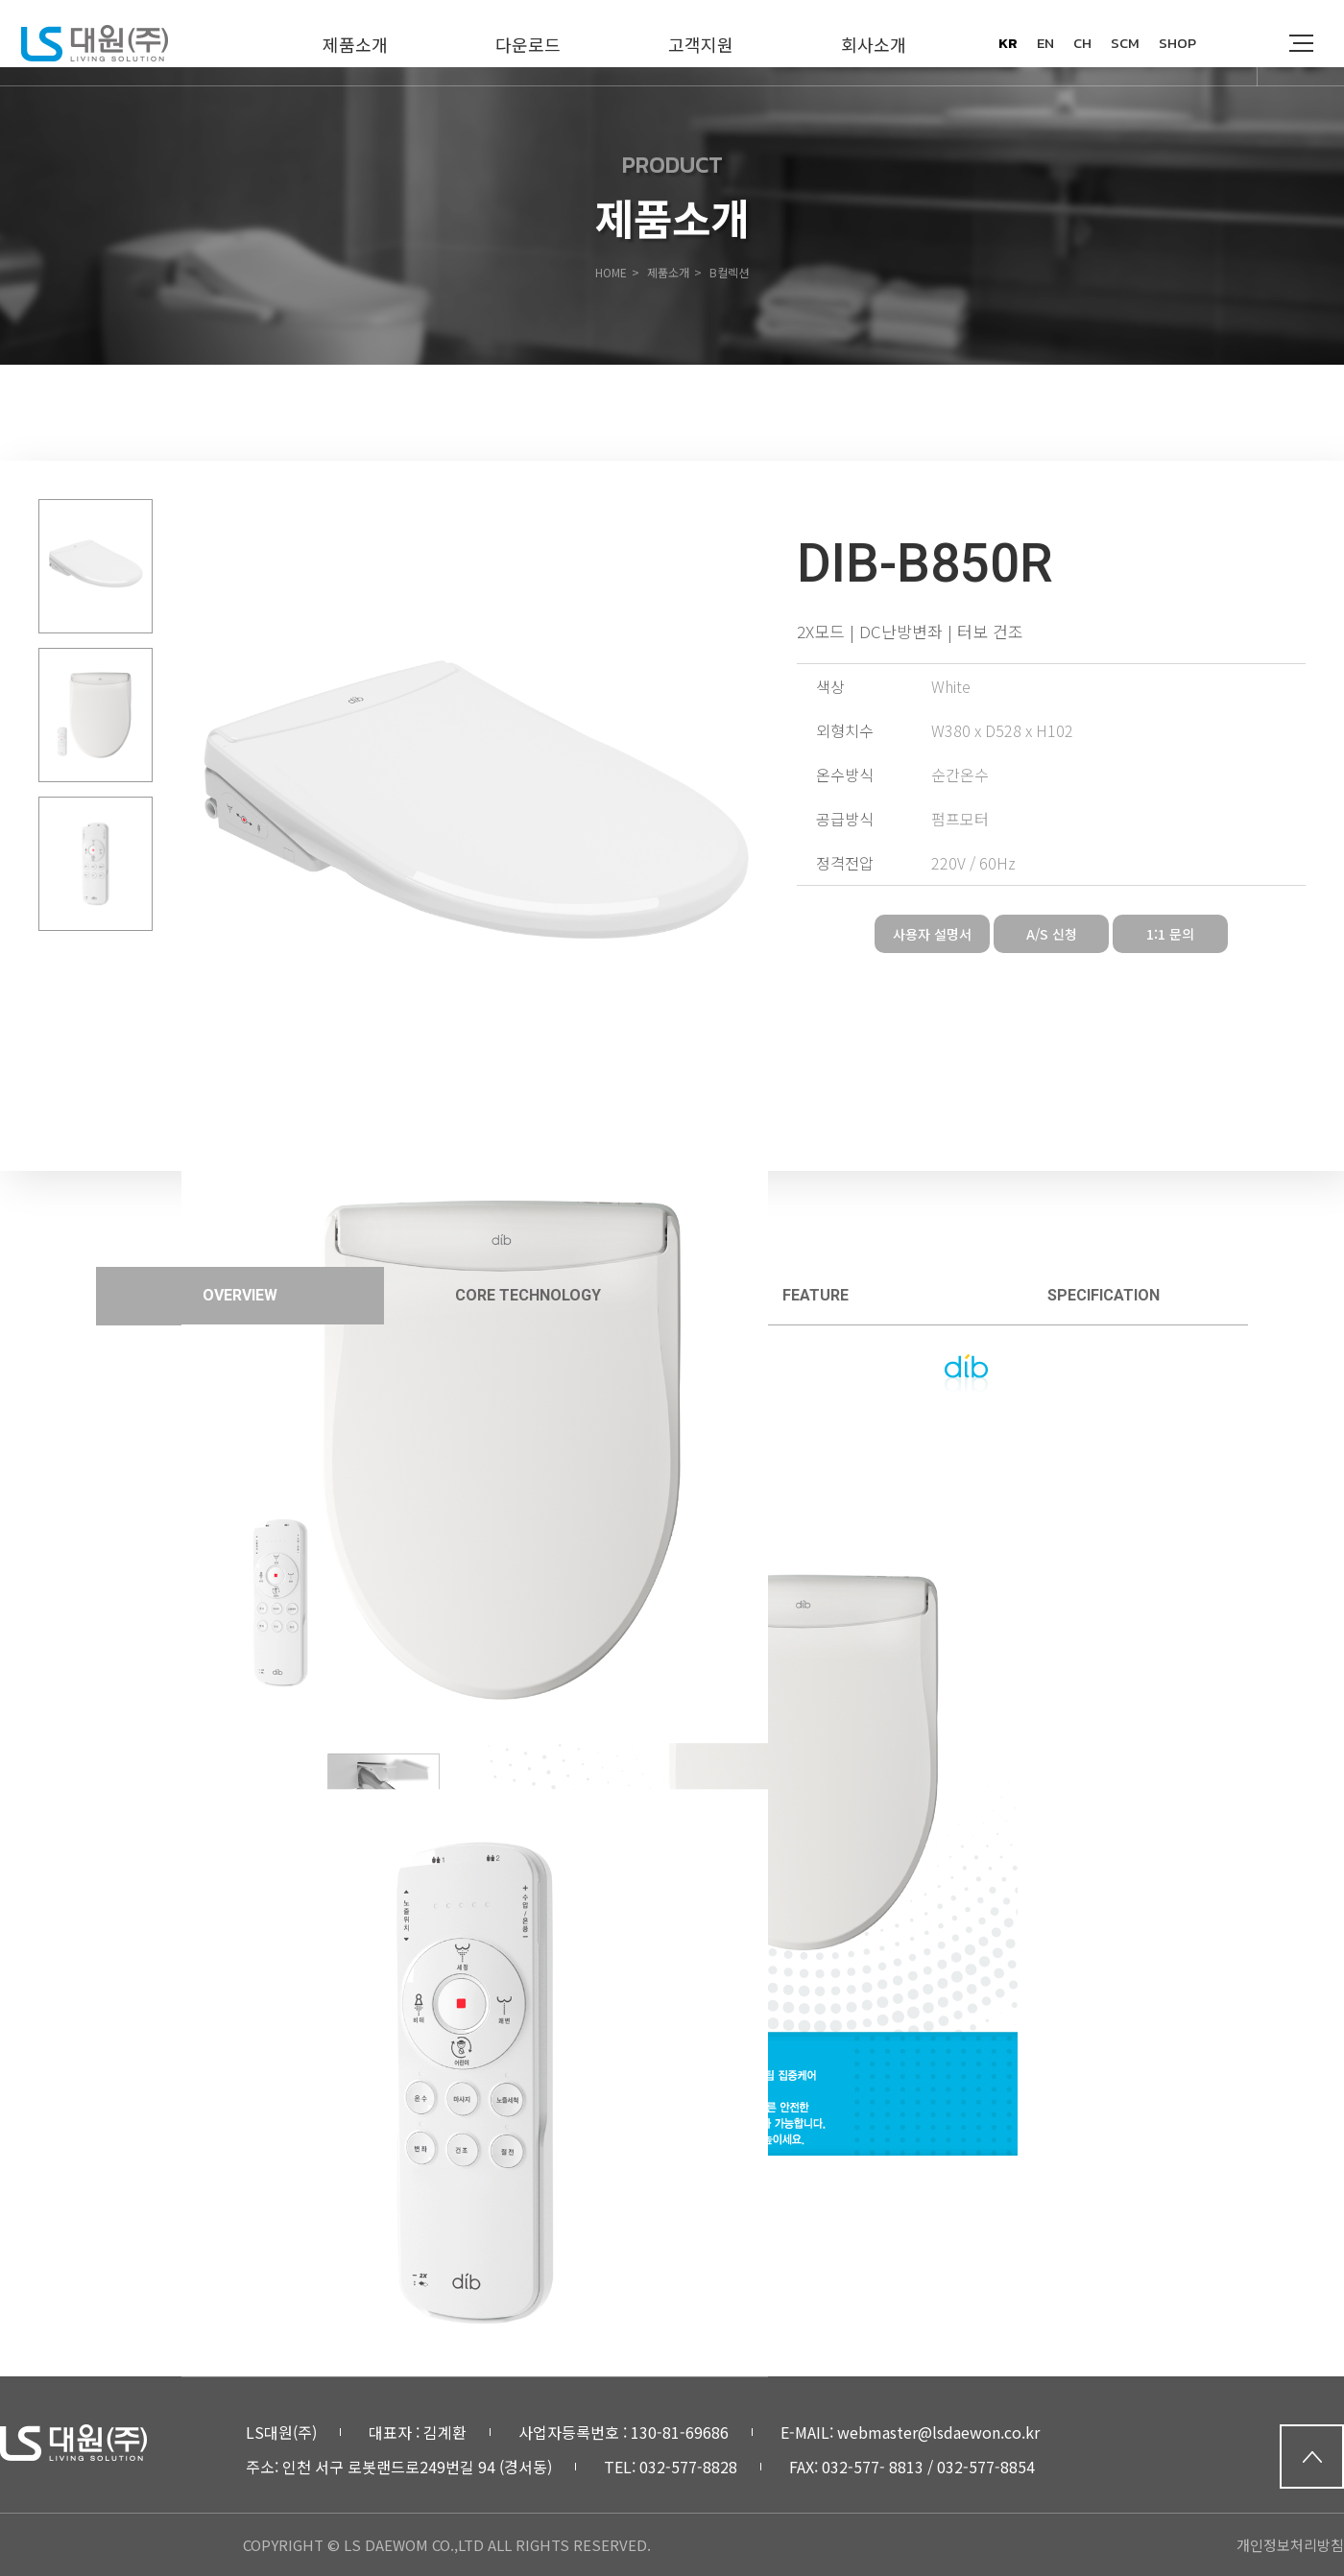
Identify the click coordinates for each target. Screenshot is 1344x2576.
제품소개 (355, 44)
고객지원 (700, 44)
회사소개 (873, 44)
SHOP (1177, 43)
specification (1103, 1295)
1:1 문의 (1170, 933)
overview (240, 1295)
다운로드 (528, 44)
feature (815, 1295)
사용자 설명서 (932, 933)
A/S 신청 (1051, 933)
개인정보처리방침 (1290, 2545)
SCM (1125, 43)
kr (1008, 43)
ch (1082, 43)
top (1312, 2456)
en (1045, 43)
